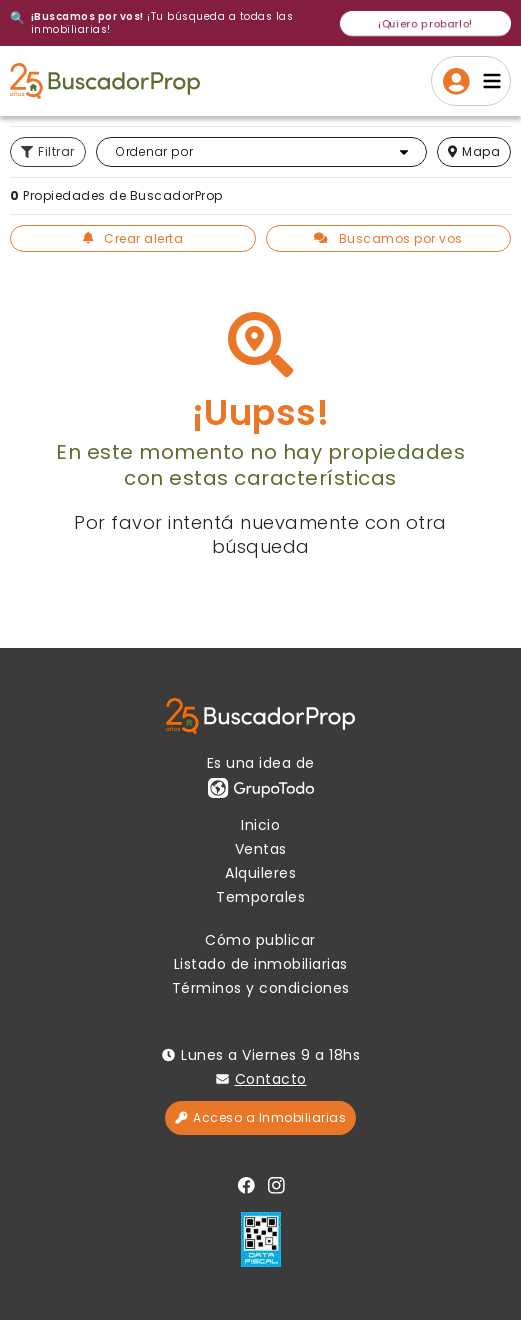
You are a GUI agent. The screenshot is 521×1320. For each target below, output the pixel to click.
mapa (474, 151)
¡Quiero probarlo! (425, 22)
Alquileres (260, 873)
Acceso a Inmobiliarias (260, 1117)
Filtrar (48, 151)
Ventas (261, 849)
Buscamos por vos (388, 238)
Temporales (260, 897)
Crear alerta (133, 238)
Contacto (271, 1079)
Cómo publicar (260, 940)
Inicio (260, 825)
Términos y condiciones (261, 988)
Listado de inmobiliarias (261, 964)
